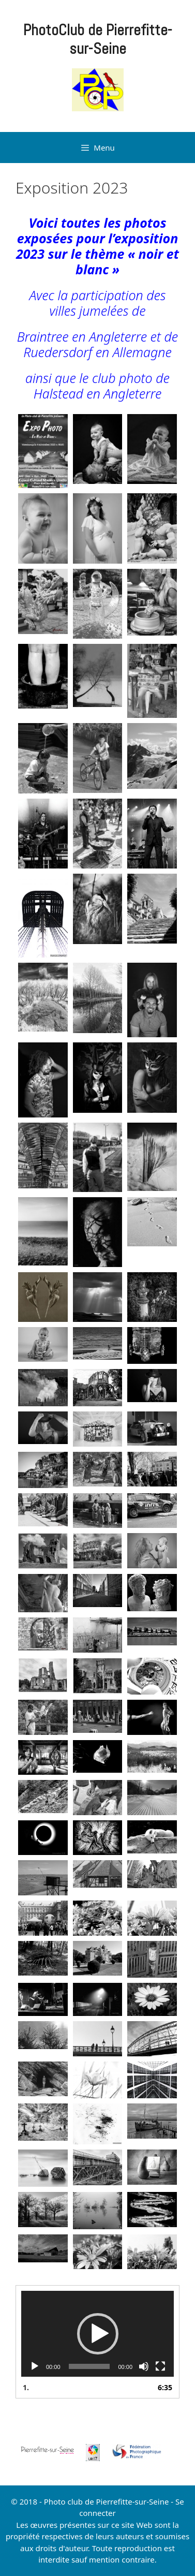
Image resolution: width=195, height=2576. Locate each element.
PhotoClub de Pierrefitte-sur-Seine (97, 39)
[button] (97, 2333)
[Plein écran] (160, 2366)
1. (26, 2387)
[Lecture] (34, 2366)
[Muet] (144, 2366)
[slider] (89, 2366)
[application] (97, 2334)
